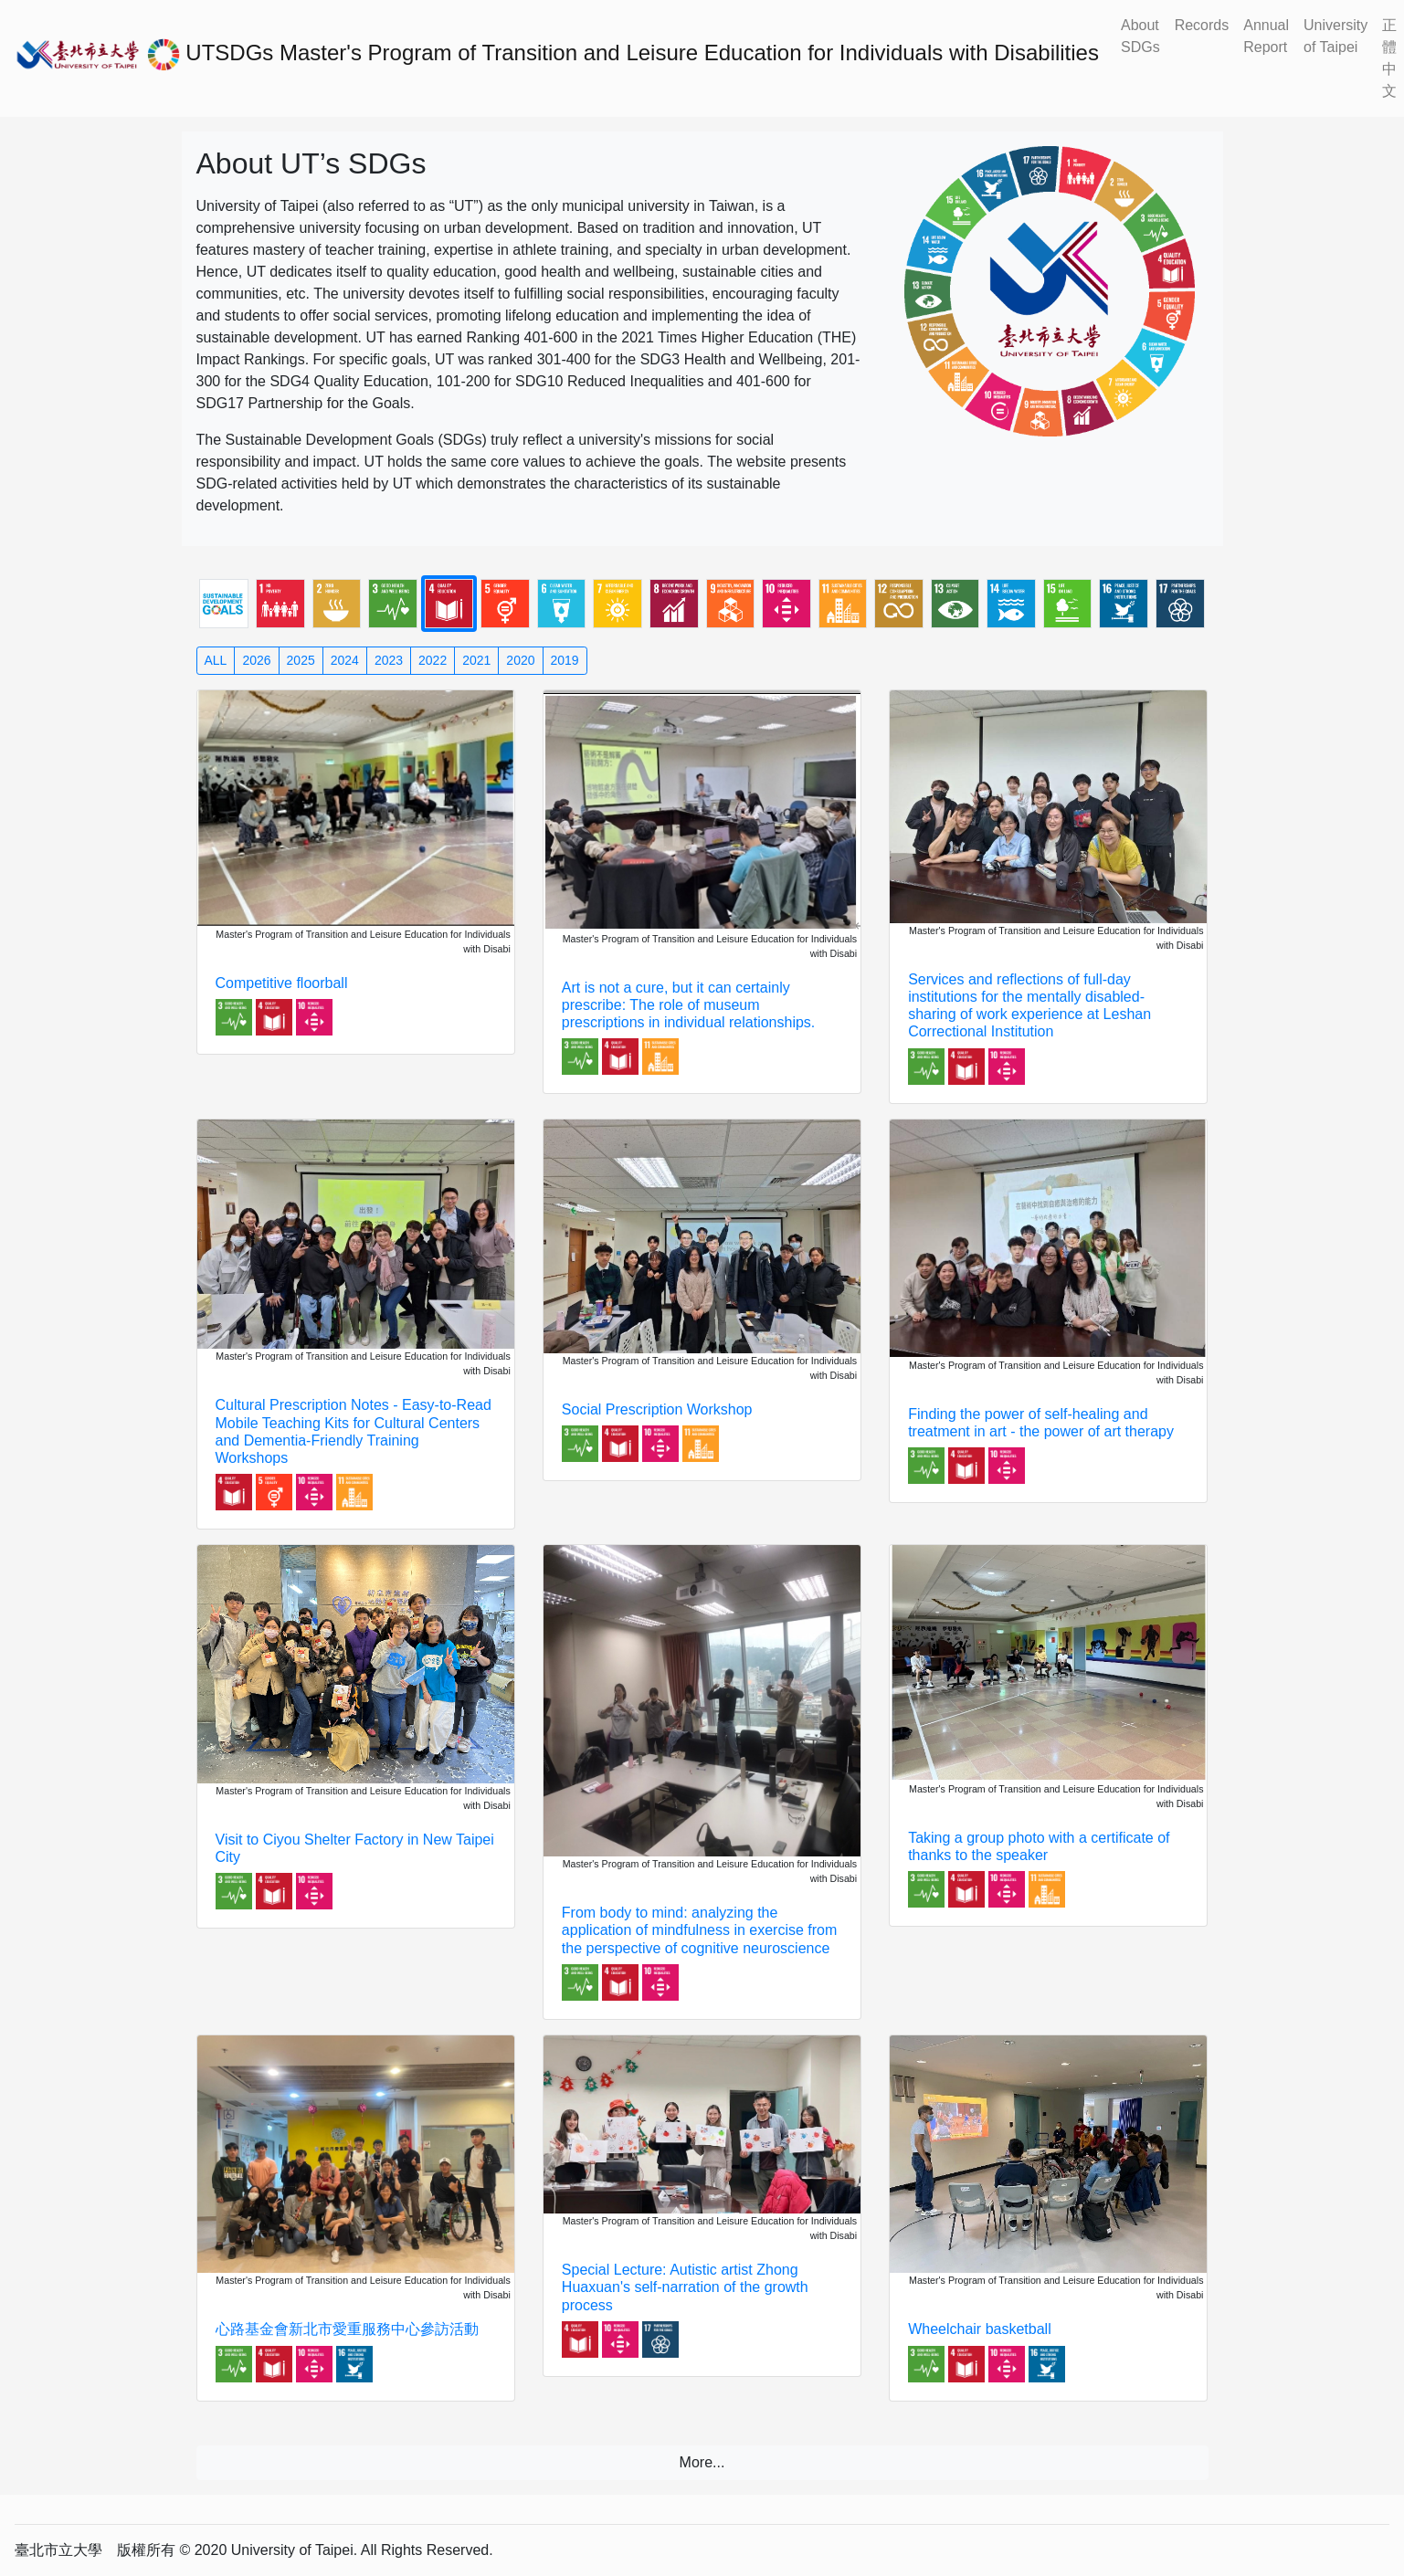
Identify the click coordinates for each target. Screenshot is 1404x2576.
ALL (216, 660)
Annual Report (1266, 36)
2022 (432, 660)
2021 (476, 660)
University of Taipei (1335, 36)
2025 (301, 660)
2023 (389, 660)
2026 (256, 660)
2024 (345, 660)
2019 (565, 660)
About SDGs (1140, 36)
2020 (520, 660)
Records (1202, 25)
